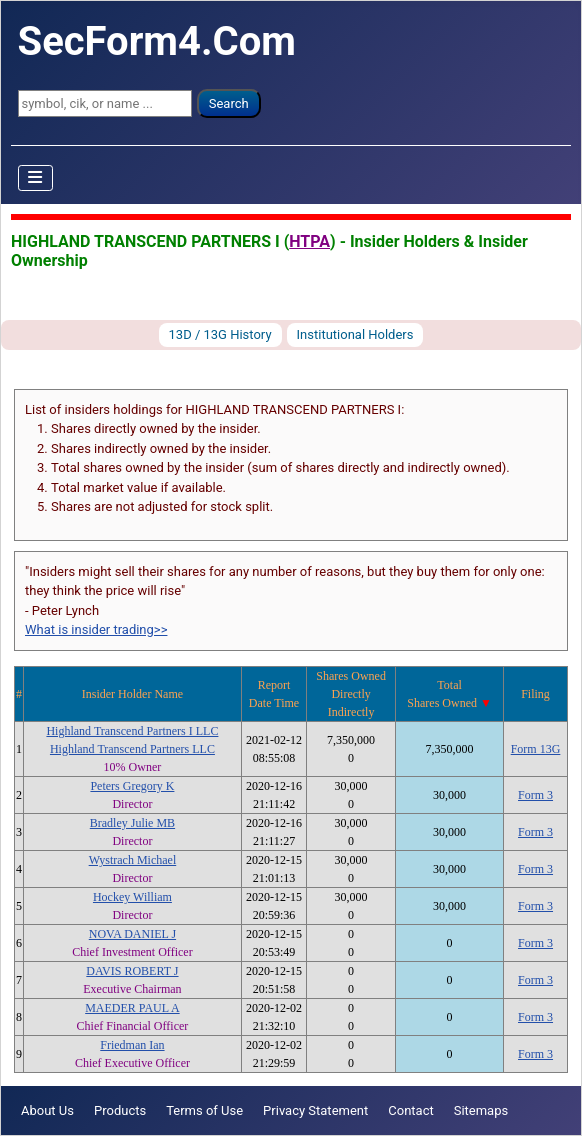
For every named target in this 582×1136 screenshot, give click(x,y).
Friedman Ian (132, 1045)
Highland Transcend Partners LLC (132, 749)
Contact (410, 1110)
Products (120, 1110)
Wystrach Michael (133, 860)
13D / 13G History (220, 334)
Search (229, 103)
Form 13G (536, 749)
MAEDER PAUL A (132, 1008)
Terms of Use (204, 1110)
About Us (47, 1110)
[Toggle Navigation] (36, 178)
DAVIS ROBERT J (132, 971)
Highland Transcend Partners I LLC (132, 731)
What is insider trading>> (96, 629)
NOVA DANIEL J (132, 934)
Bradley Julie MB (132, 823)
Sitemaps (481, 1110)
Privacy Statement (315, 1110)
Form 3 (535, 795)
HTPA (309, 241)
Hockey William (132, 897)
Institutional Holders (355, 334)
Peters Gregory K (132, 786)
